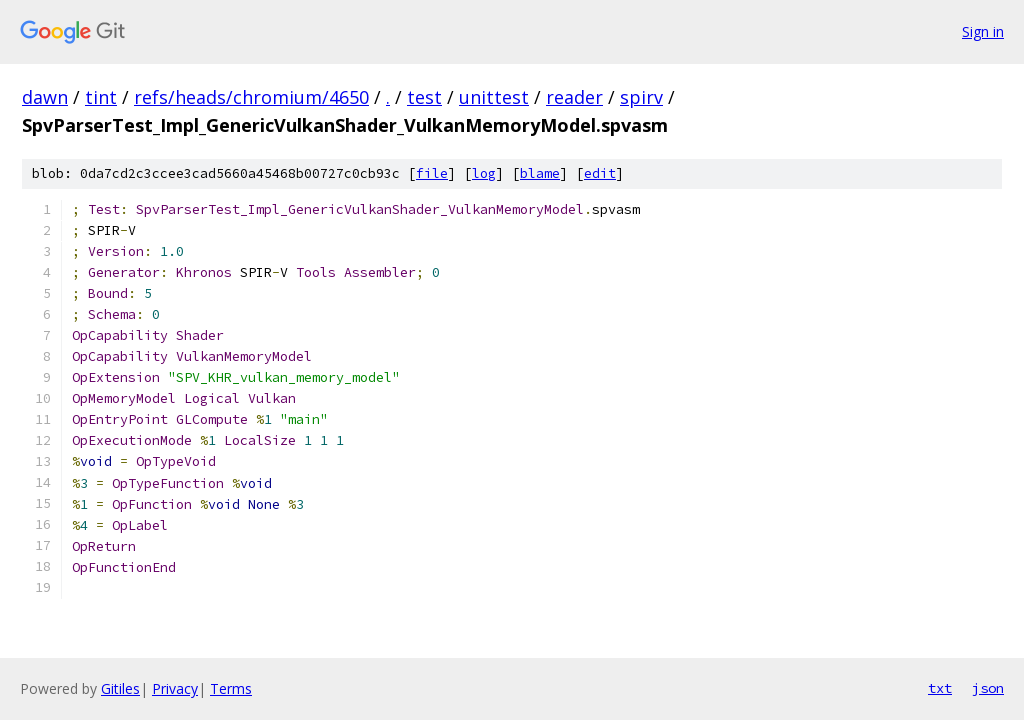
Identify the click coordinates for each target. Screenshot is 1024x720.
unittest (494, 97)
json (988, 688)
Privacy (175, 688)
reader (574, 97)
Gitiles (120, 688)
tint (101, 97)
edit (600, 173)
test (424, 97)
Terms (231, 688)
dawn (45, 97)
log (484, 173)
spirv (641, 97)
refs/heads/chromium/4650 (251, 97)
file (432, 173)
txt (940, 688)
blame (540, 173)
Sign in (983, 31)
